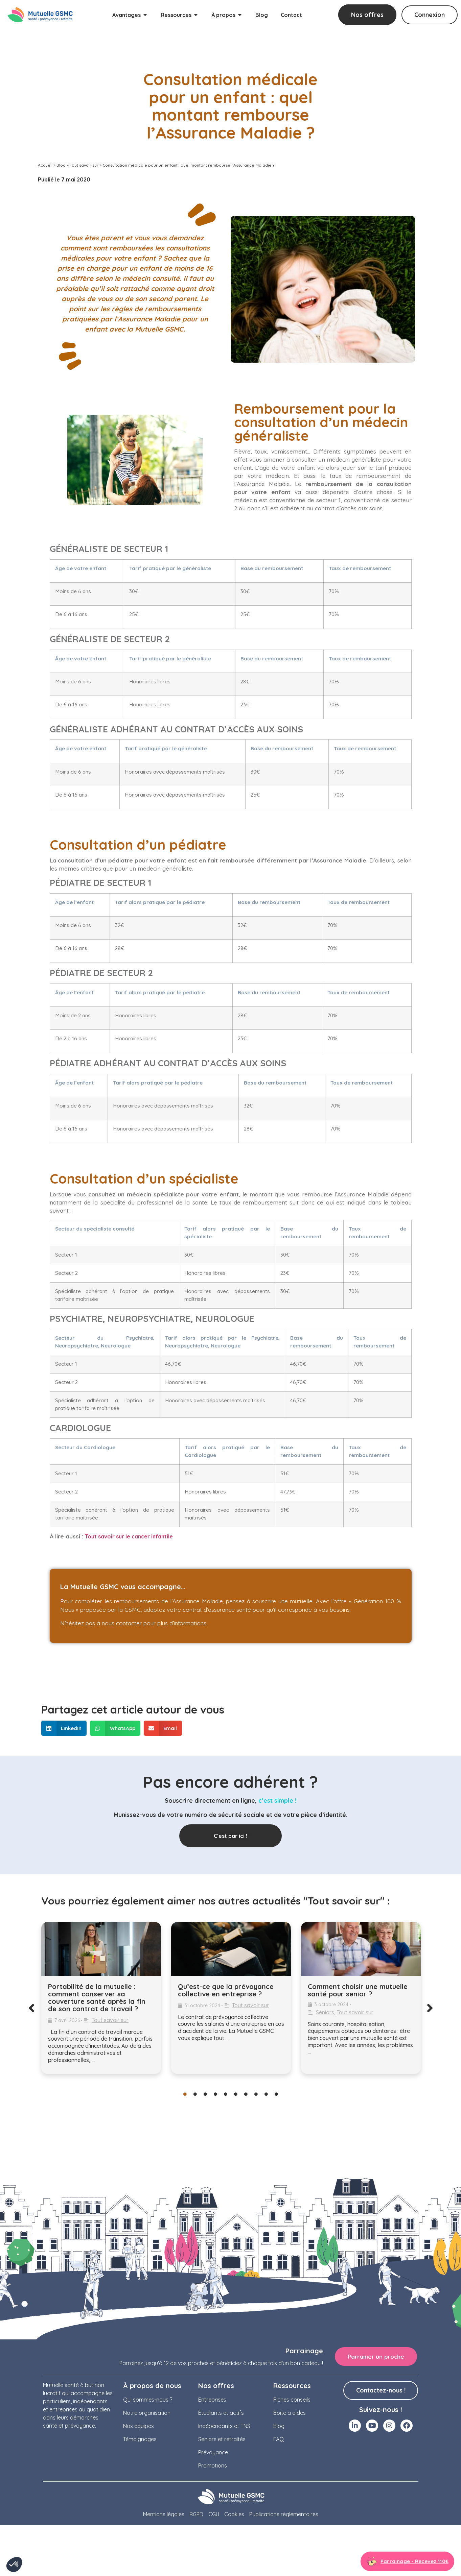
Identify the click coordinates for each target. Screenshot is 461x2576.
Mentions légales (163, 2514)
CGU (213, 2514)
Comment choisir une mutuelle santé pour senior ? (358, 1990)
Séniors (325, 2012)
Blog (61, 165)
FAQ (278, 2439)
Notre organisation (146, 2412)
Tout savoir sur (84, 165)
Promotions (212, 2465)
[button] (64, 1728)
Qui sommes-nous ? (147, 2399)
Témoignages (140, 2439)
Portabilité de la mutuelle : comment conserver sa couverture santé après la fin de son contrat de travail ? (96, 1997)
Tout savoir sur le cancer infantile (129, 1536)
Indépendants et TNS (224, 2426)
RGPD (196, 2514)
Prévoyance (213, 2452)
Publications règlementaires (283, 2514)
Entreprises (212, 2399)
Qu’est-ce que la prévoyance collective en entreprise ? (226, 1990)
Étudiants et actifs (221, 2412)
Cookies (234, 2514)
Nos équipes (138, 2426)
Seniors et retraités (222, 2439)
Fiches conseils (291, 2399)
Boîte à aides (289, 2412)
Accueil (45, 165)
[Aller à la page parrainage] (407, 2561)
